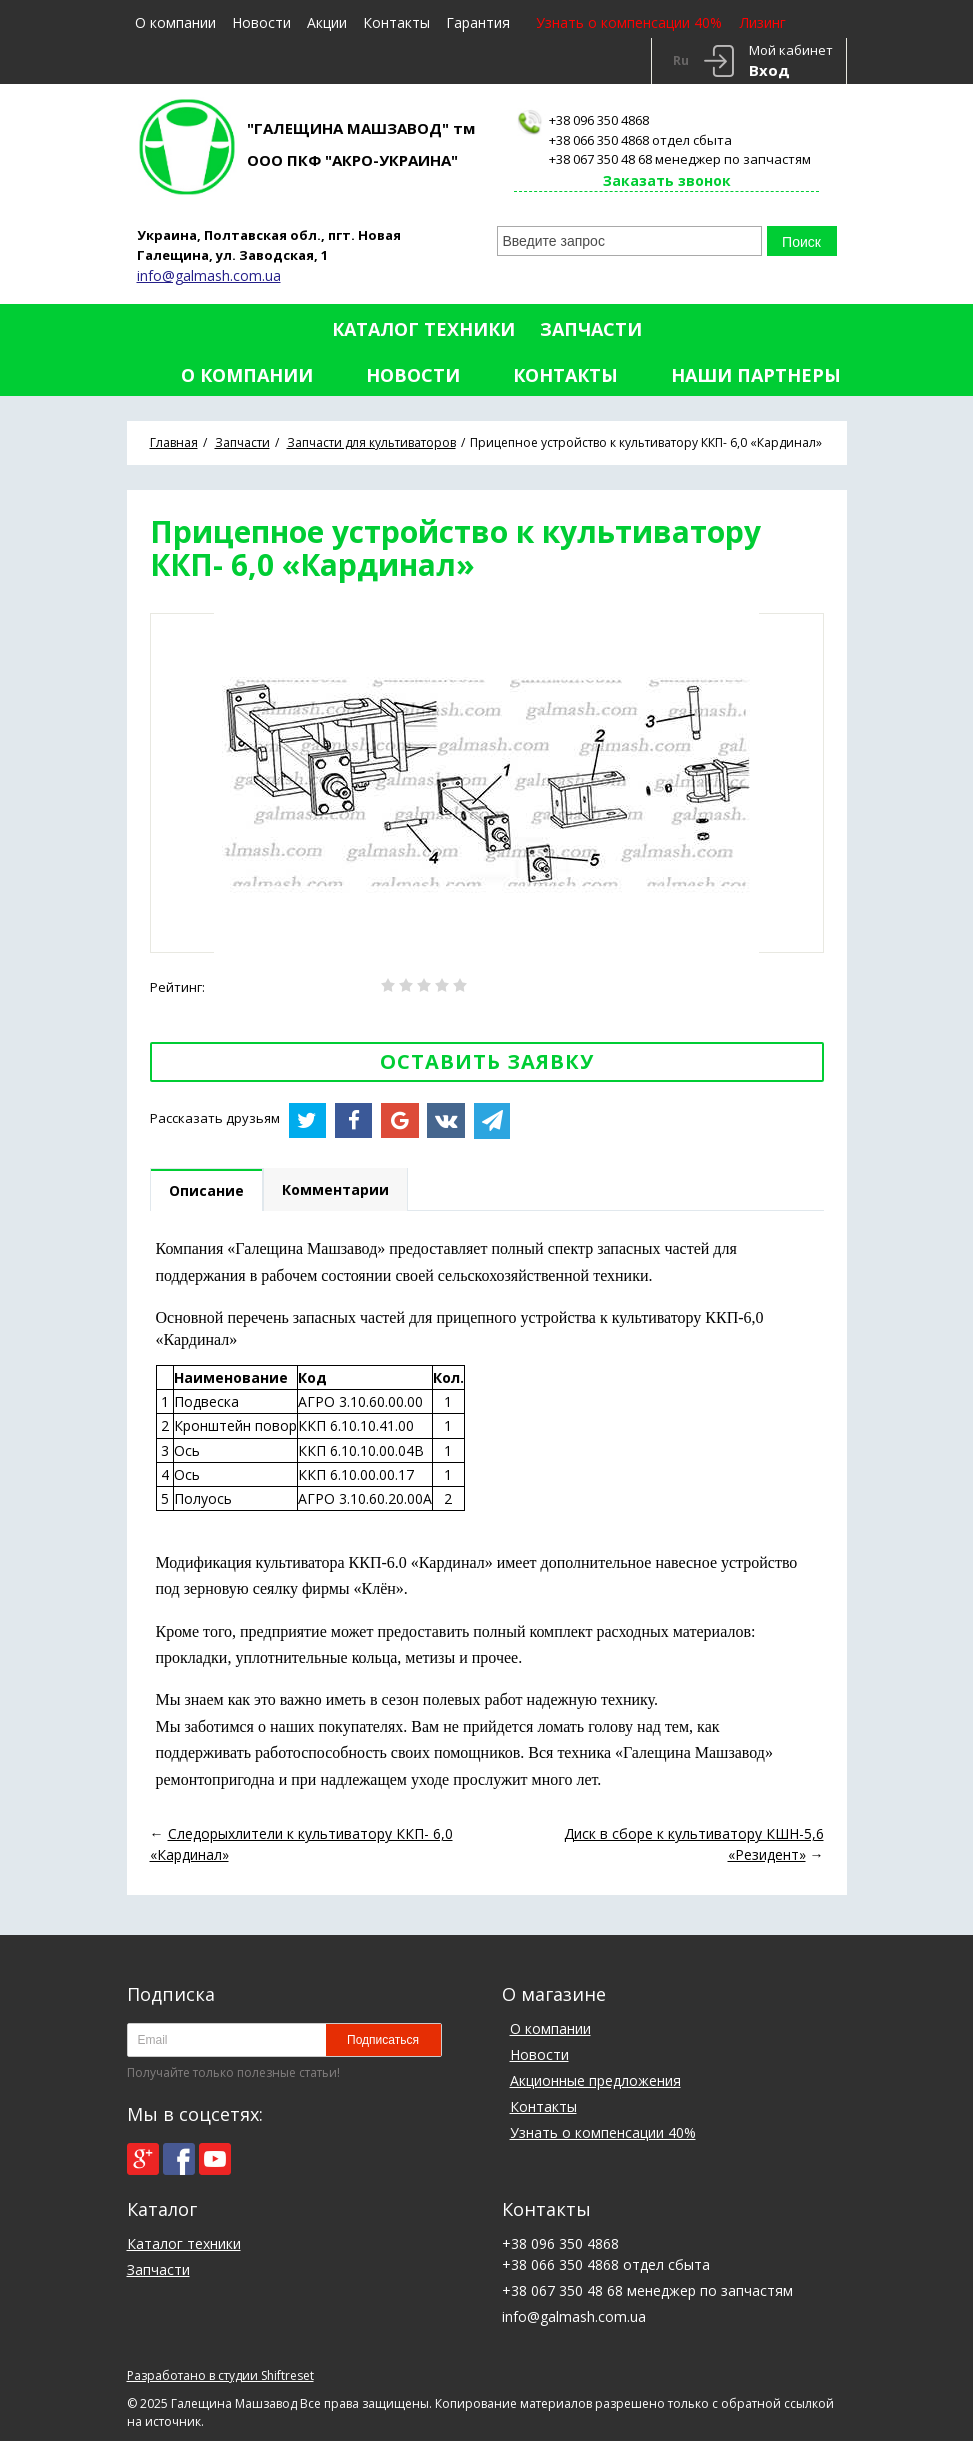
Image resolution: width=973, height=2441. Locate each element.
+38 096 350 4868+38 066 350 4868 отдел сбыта (640, 130)
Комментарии (335, 1189)
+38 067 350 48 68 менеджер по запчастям (680, 159)
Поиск (801, 242)
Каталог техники (423, 329)
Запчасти (591, 329)
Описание (206, 1190)
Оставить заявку (487, 1061)
